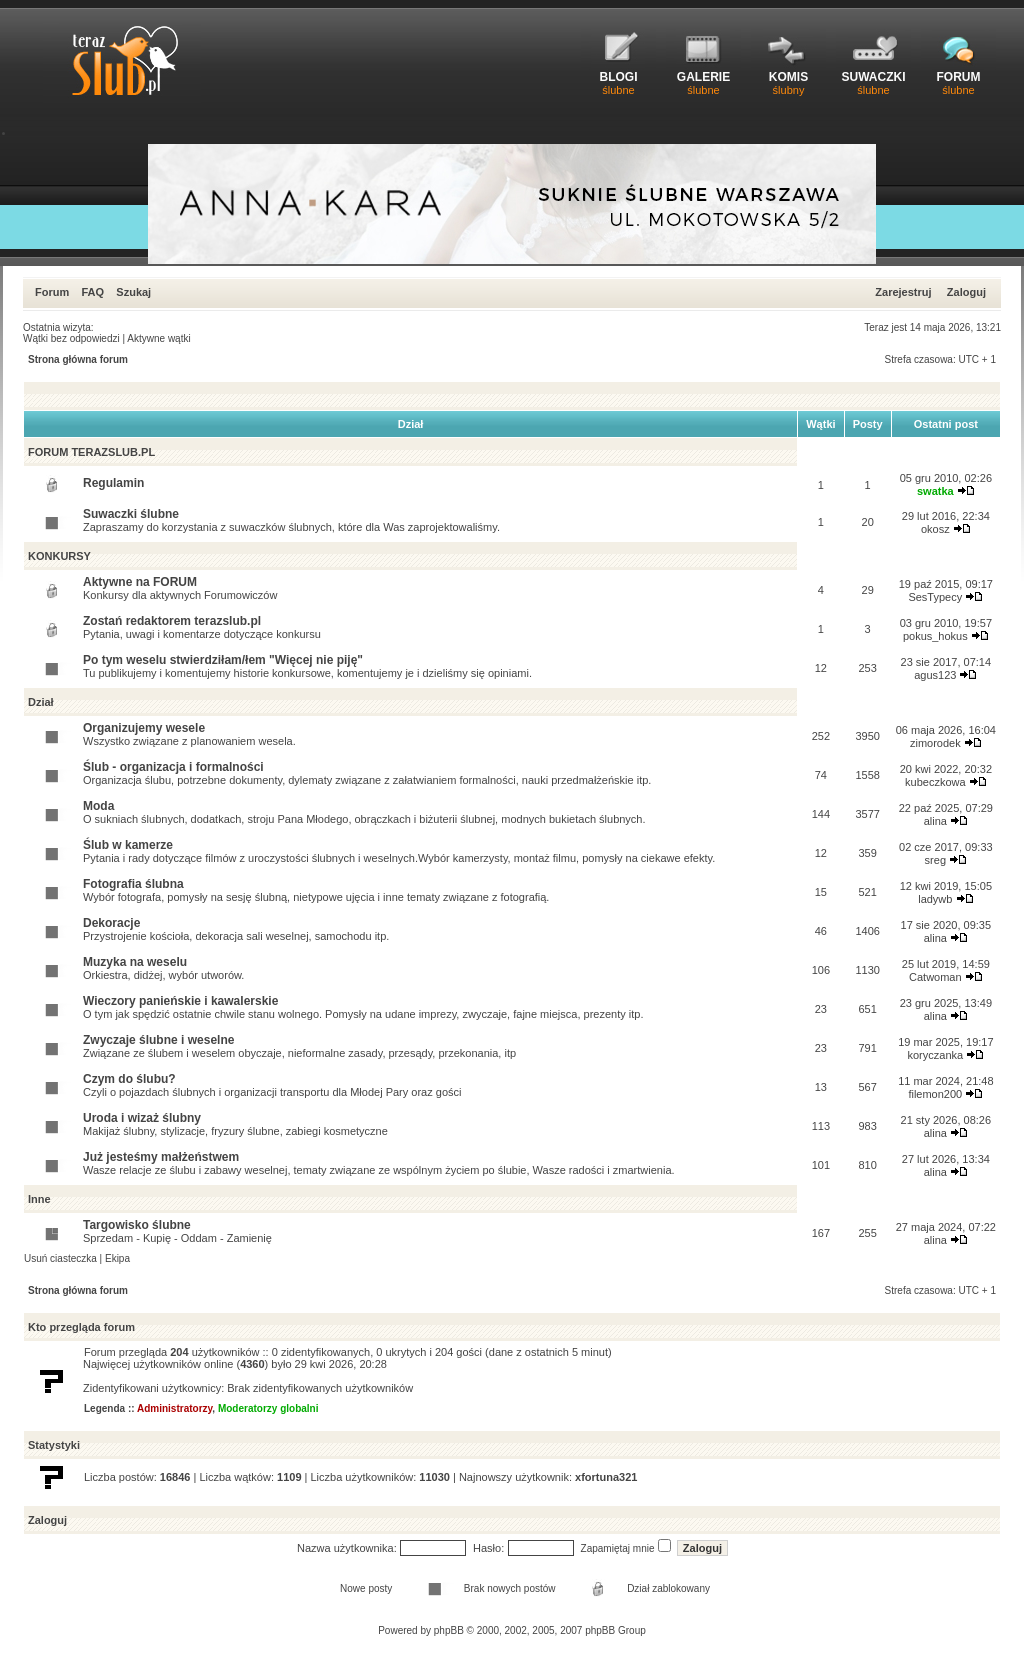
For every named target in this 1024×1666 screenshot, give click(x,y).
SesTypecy (935, 597)
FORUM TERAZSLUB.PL (91, 452)
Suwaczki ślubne (131, 514)
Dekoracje (111, 923)
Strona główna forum (78, 359)
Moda (98, 806)
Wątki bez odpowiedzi (71, 338)
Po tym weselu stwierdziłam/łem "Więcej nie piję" (223, 660)
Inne (39, 1199)
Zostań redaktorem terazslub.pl (172, 621)
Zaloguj (966, 292)
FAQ (92, 292)
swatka (935, 491)
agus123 (935, 675)
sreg (935, 860)
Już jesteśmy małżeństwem (161, 1157)
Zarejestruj (903, 292)
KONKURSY (59, 556)
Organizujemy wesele (144, 728)
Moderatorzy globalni (268, 1408)
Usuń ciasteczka (60, 1258)
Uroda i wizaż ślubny (142, 1118)
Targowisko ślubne (137, 1225)
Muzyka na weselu (135, 962)
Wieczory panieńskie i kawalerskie (180, 1001)
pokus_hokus (935, 636)
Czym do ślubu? (129, 1079)
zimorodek (935, 743)
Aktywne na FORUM (140, 582)
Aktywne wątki (158, 338)
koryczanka (935, 1055)
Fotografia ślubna (133, 884)
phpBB (449, 1630)
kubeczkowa (935, 782)
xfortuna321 (606, 1477)
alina (935, 821)
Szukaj (133, 292)
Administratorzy (174, 1408)
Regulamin (113, 483)
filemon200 (935, 1094)
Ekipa (117, 1258)
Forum (52, 292)
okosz (935, 529)
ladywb (935, 899)
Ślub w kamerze (128, 845)
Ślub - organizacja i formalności (173, 767)
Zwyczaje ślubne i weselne (158, 1040)
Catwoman (935, 977)
